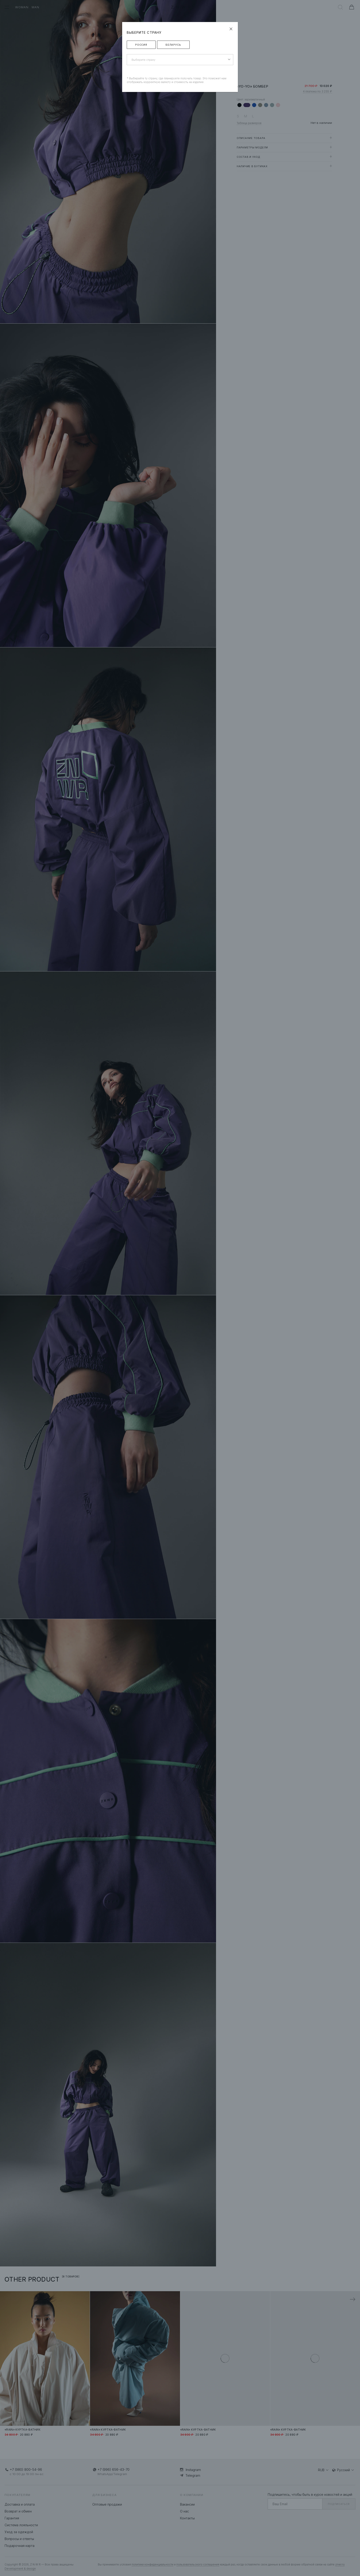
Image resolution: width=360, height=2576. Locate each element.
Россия (141, 44)
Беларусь (173, 44)
